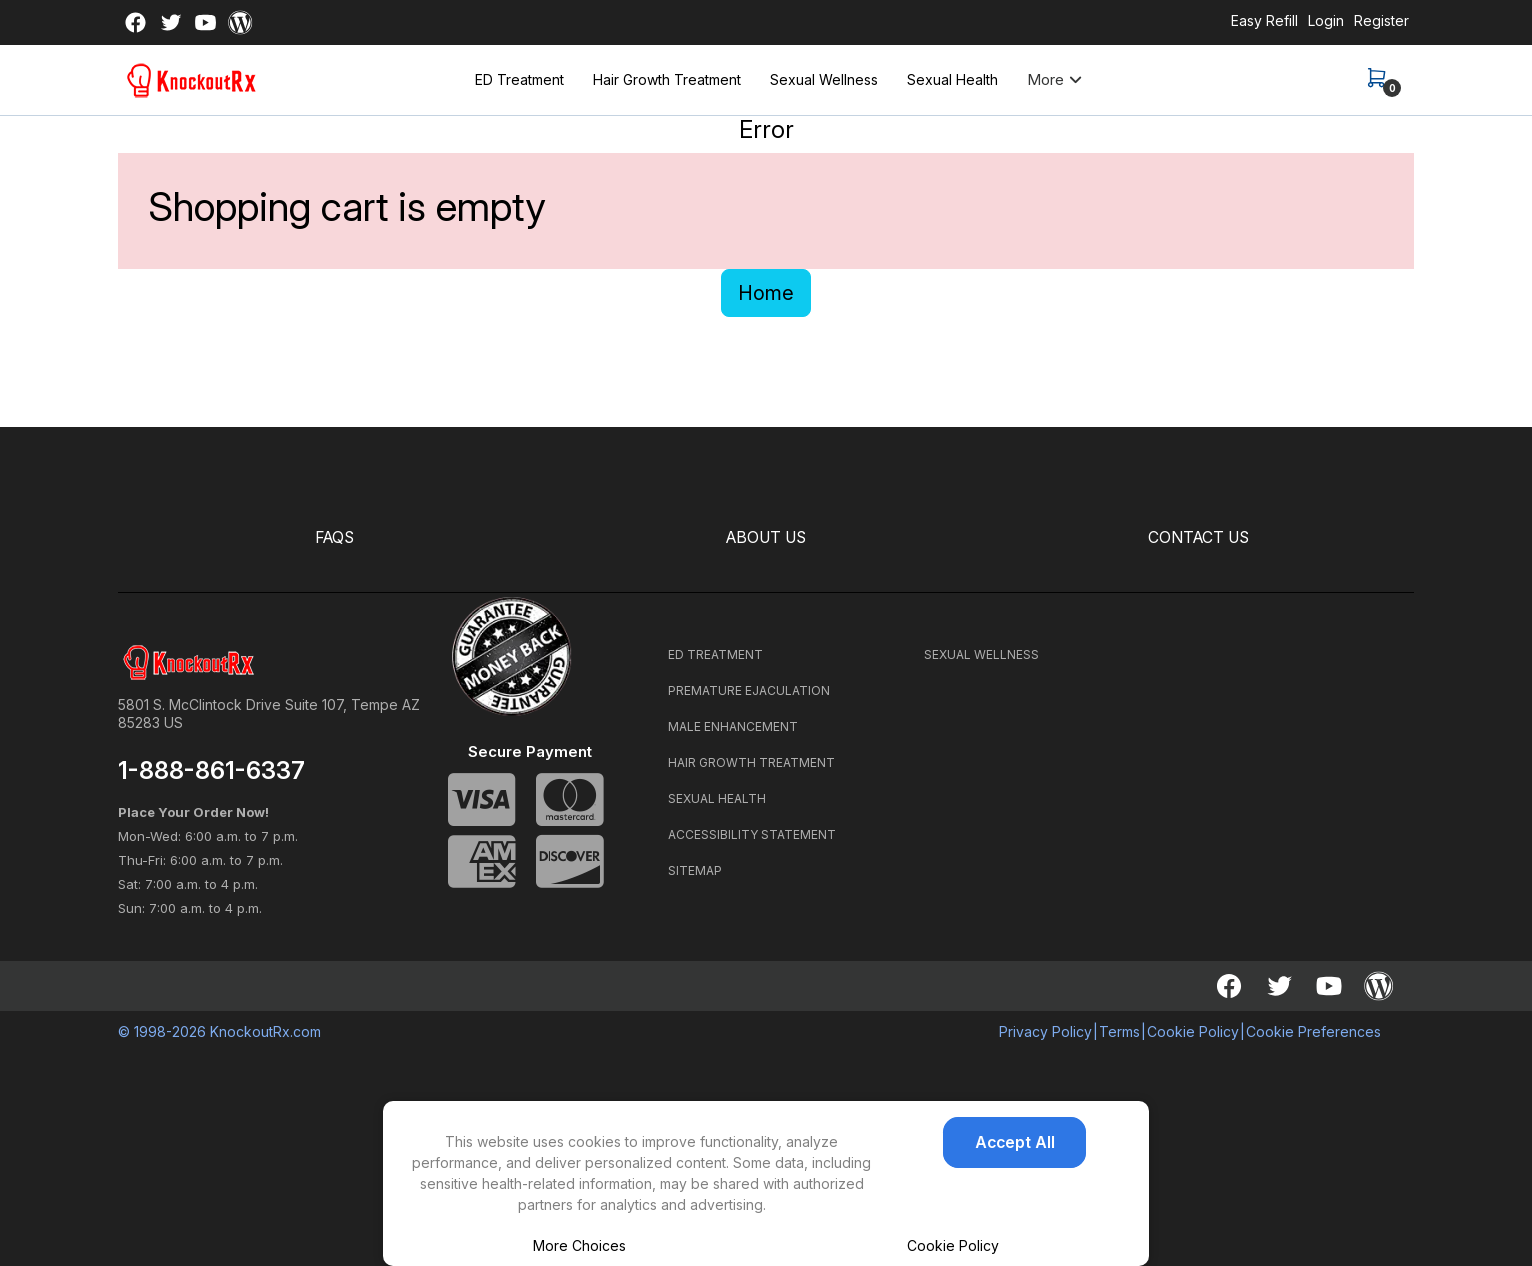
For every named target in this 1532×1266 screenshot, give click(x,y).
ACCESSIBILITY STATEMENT (752, 833)
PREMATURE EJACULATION (749, 689)
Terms (1119, 1030)
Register (1381, 20)
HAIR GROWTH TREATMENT (751, 761)
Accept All (1015, 1143)
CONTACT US (1198, 537)
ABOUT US (766, 537)
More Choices (579, 1245)
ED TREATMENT (715, 653)
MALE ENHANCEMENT (733, 725)
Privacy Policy (1045, 1030)
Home (766, 293)
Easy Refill (1264, 20)
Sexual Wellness (824, 79)
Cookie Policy (953, 1245)
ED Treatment (519, 79)
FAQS (334, 537)
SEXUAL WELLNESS (981, 653)
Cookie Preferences (1313, 1030)
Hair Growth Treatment (667, 79)
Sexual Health (952, 79)
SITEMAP (695, 869)
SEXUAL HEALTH (717, 797)
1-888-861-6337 (211, 770)
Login (1326, 20)
